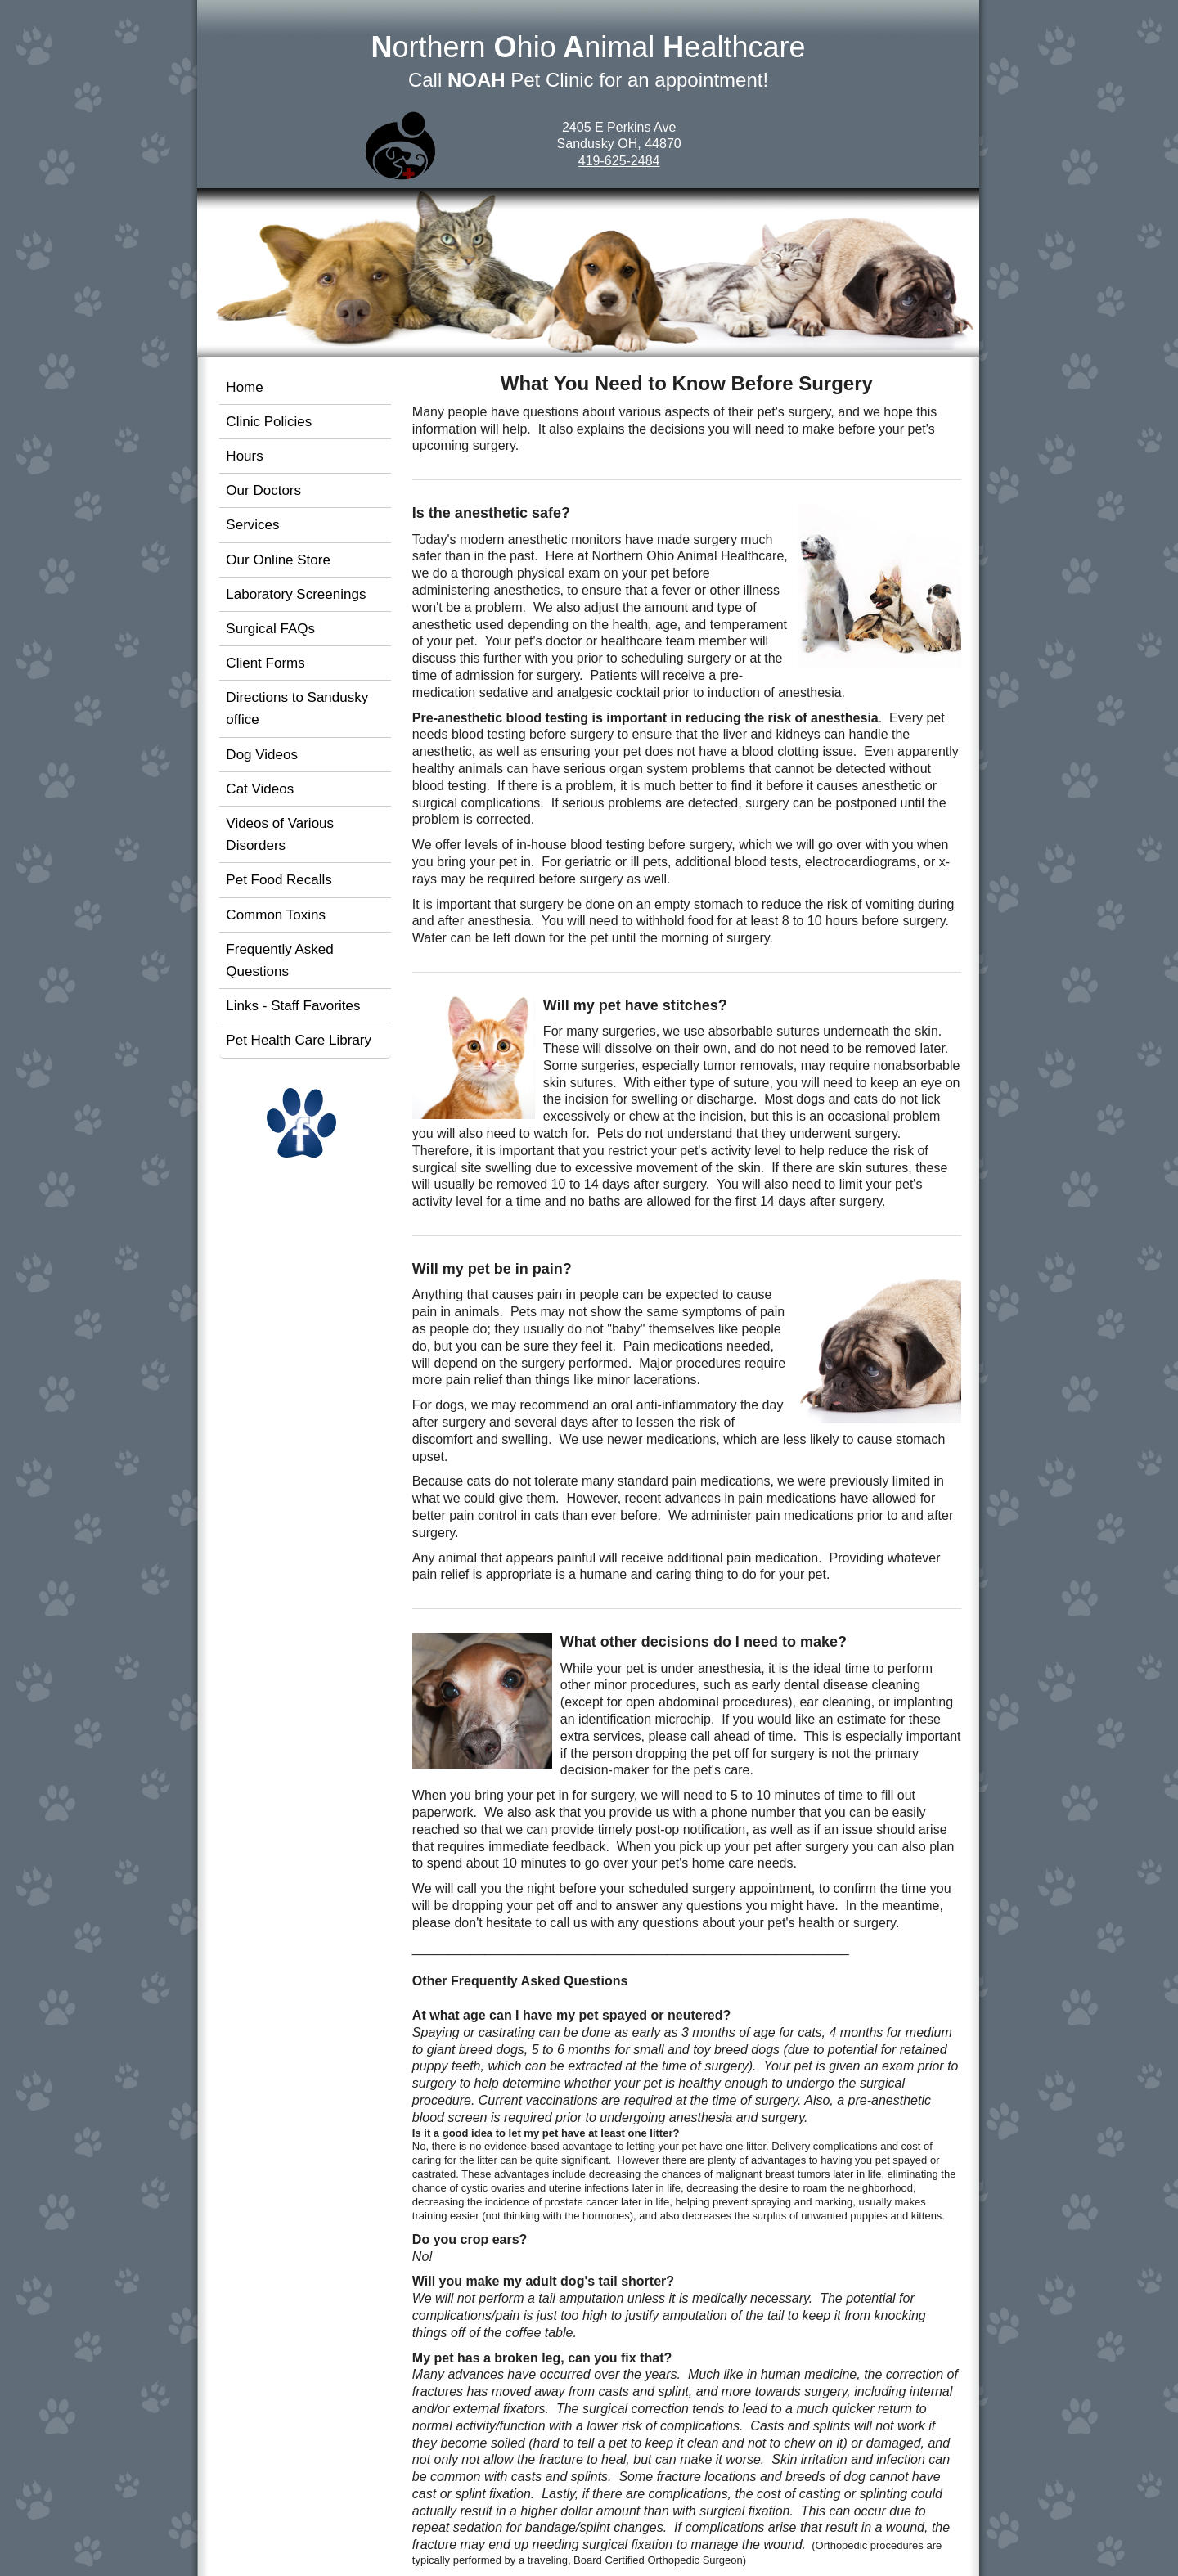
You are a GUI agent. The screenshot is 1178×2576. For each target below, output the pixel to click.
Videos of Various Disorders (280, 834)
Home (244, 387)
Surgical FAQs (270, 628)
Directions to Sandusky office (297, 708)
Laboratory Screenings (296, 594)
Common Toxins (276, 915)
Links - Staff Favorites (293, 1006)
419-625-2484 (619, 161)
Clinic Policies (269, 421)
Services (252, 525)
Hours (244, 456)
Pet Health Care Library (298, 1040)
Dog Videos (262, 754)
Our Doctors (263, 490)
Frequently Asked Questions (279, 960)
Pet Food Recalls (278, 880)
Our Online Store (278, 560)
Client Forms (265, 663)
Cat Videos (260, 789)
